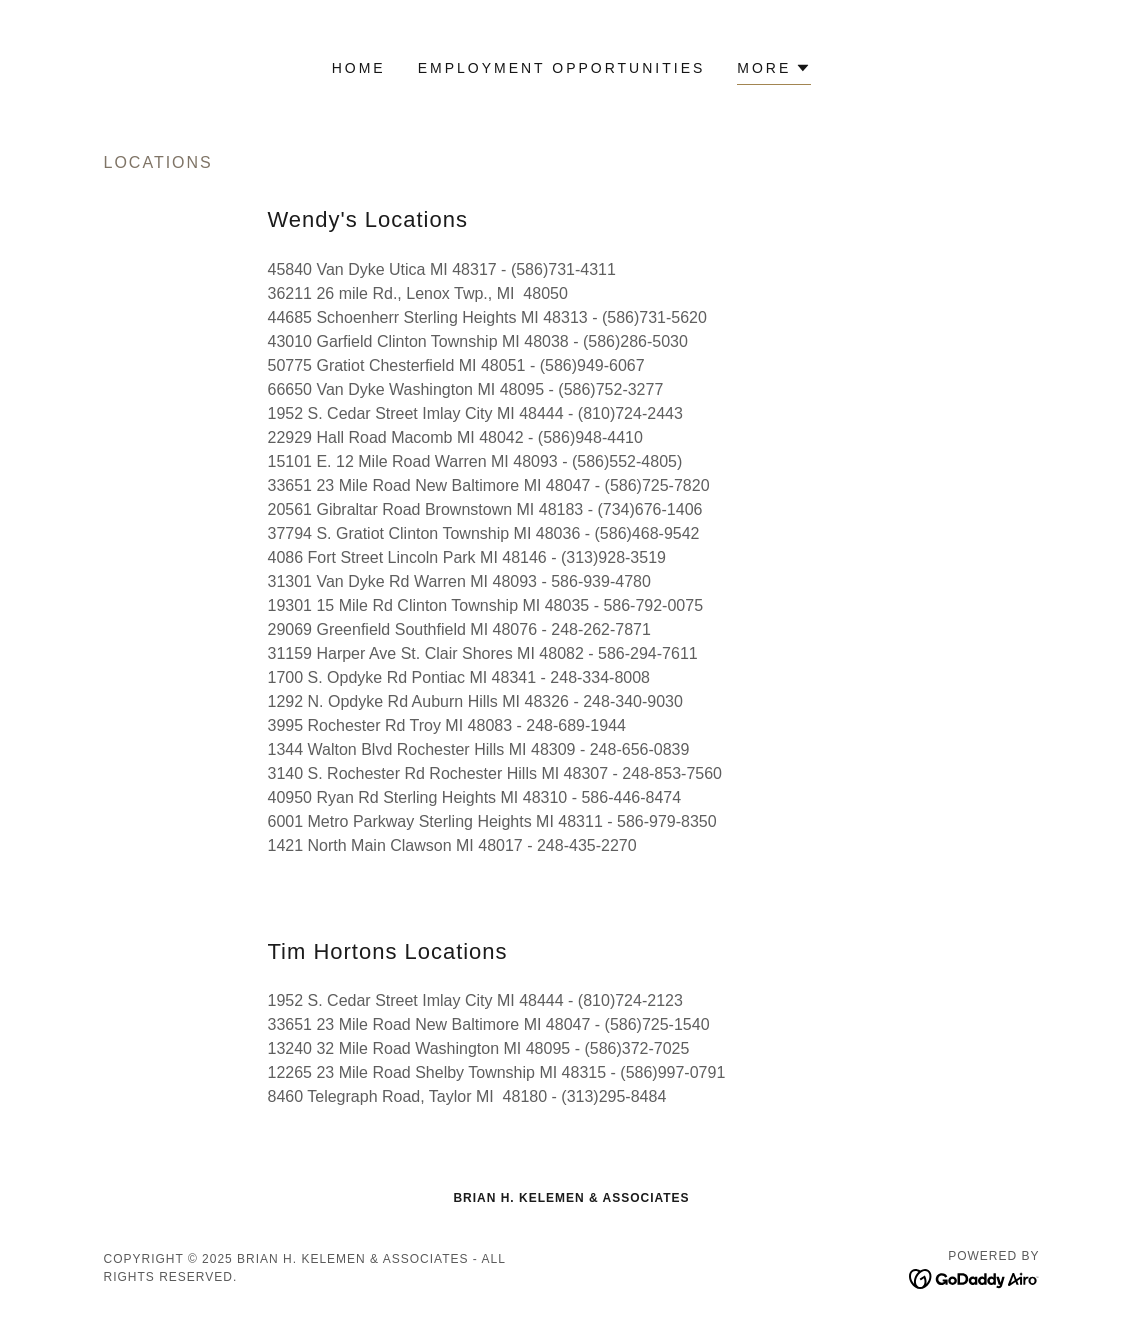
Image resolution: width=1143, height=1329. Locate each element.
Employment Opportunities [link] (562, 68)
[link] (974, 1278)
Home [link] (359, 68)
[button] (774, 70)
